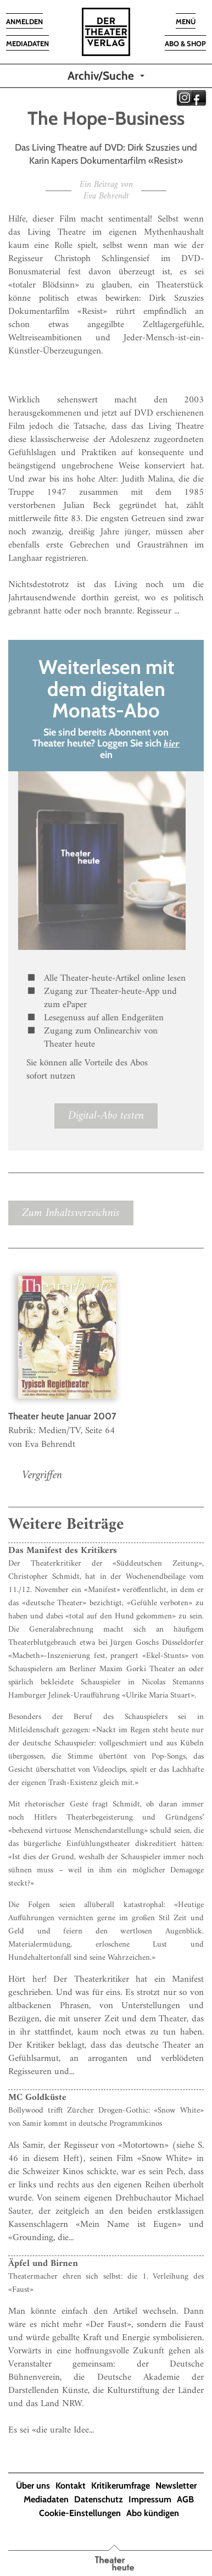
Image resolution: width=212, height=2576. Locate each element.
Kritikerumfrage (120, 2485)
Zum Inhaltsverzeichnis (71, 1213)
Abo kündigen (152, 2513)
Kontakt (70, 2485)
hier (172, 744)
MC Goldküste (37, 2097)
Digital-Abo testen (106, 1115)
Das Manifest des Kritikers (62, 1551)
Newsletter (176, 2485)
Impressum (150, 2499)
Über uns (33, 2485)
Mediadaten (46, 2499)
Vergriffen (42, 1475)
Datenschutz (98, 2499)
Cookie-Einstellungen (80, 2513)
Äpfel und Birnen (43, 2264)
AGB (185, 2499)
